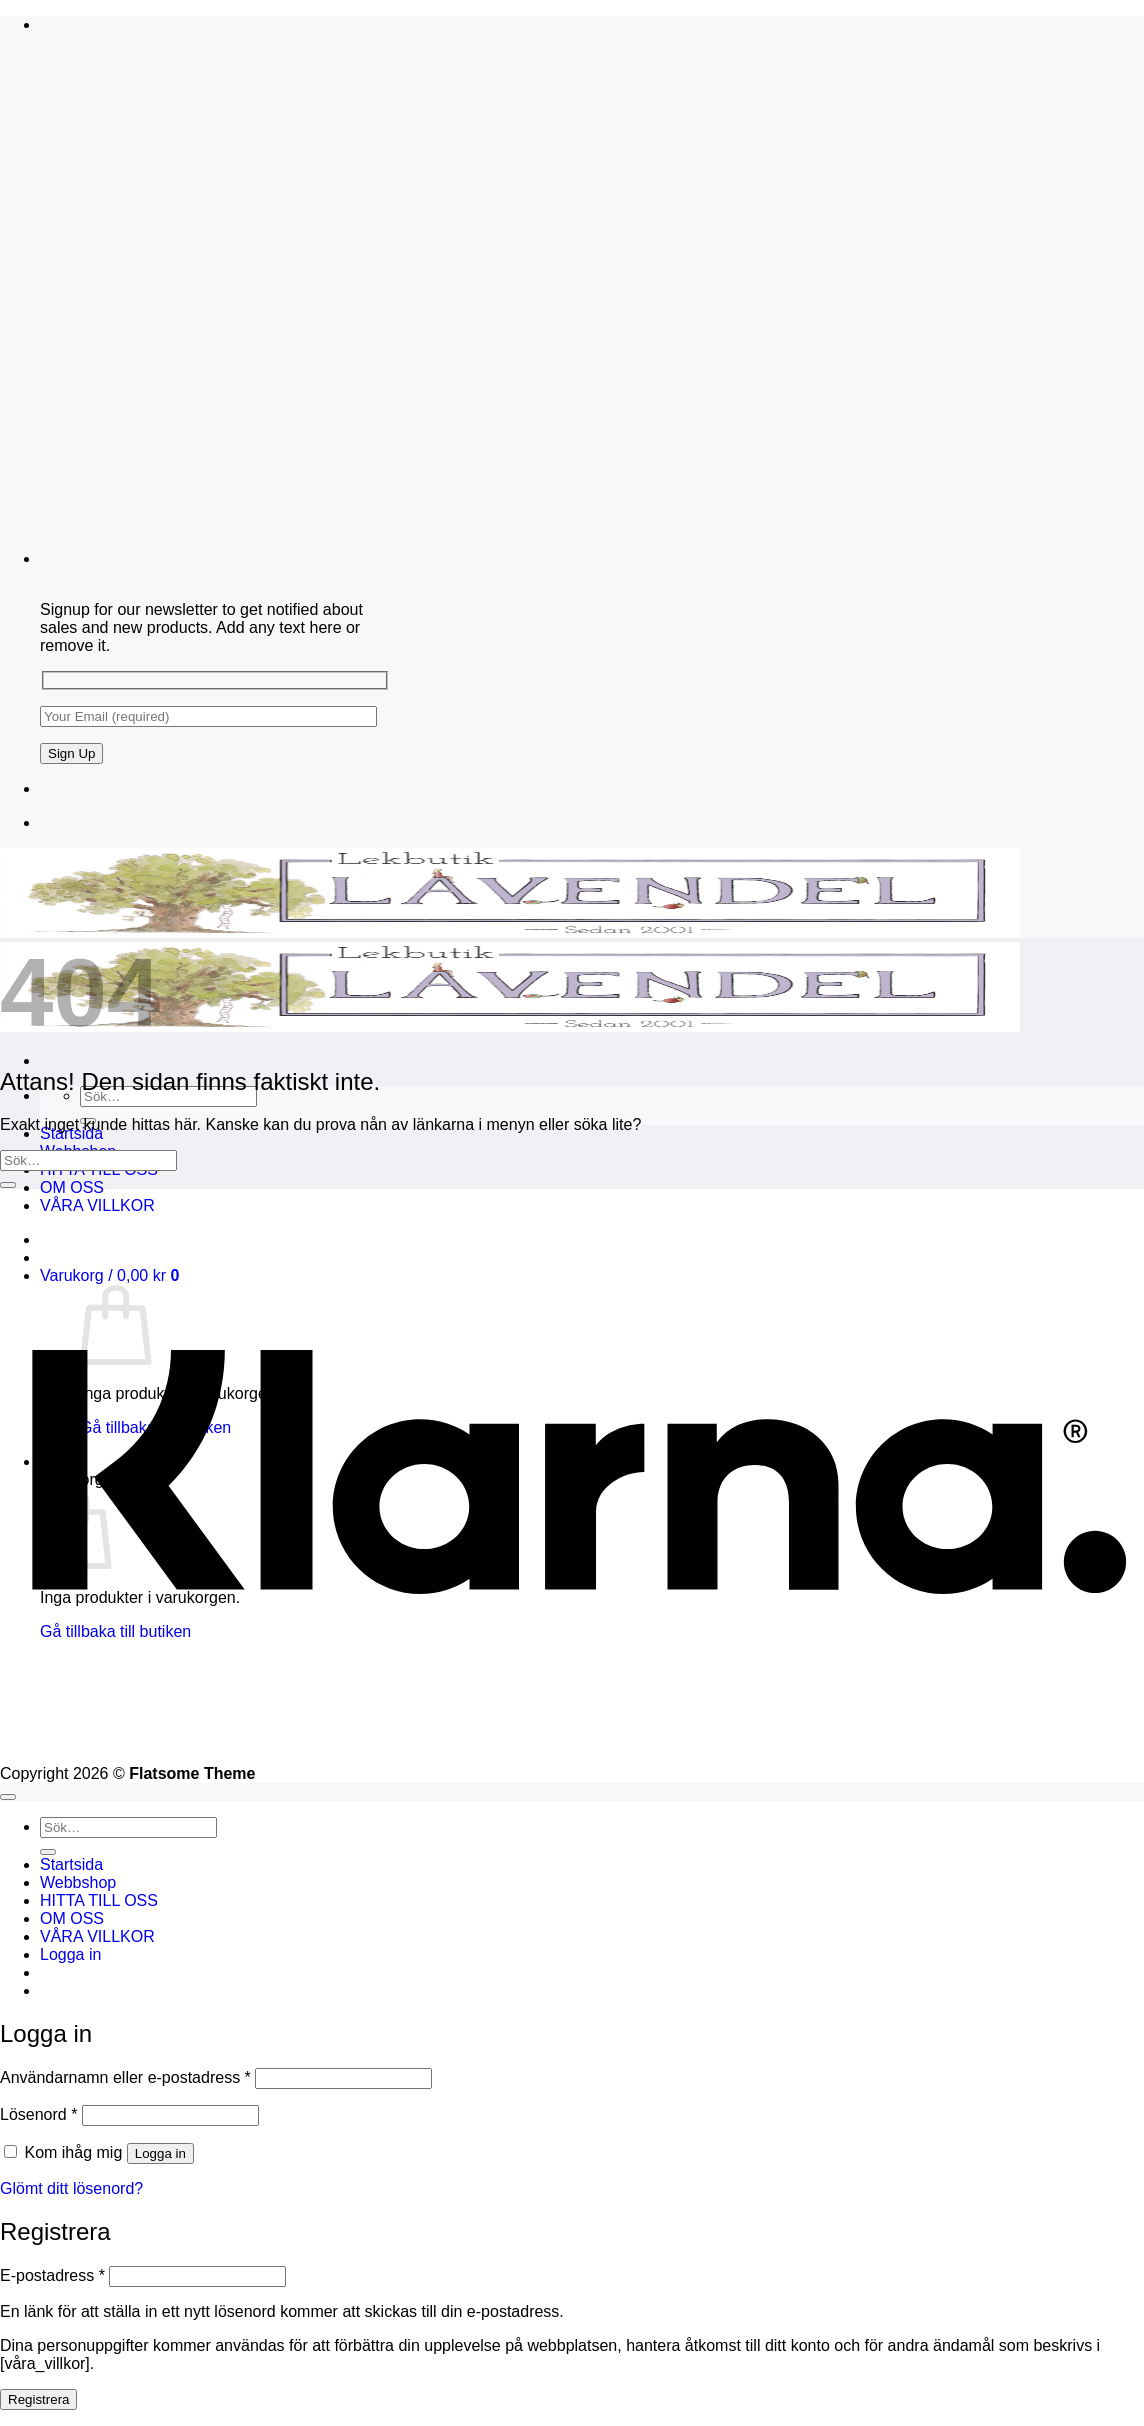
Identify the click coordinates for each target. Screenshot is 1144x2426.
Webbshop (78, 1882)
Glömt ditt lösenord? (71, 2188)
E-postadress (52, 2275)
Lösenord (38, 2114)
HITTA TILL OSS (99, 1900)
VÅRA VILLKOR (97, 1936)
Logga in (160, 2153)
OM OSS (72, 1187)
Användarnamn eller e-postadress (125, 2077)
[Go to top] (8, 1797)
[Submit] (8, 1185)
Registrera (38, 2399)
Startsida (71, 1864)
